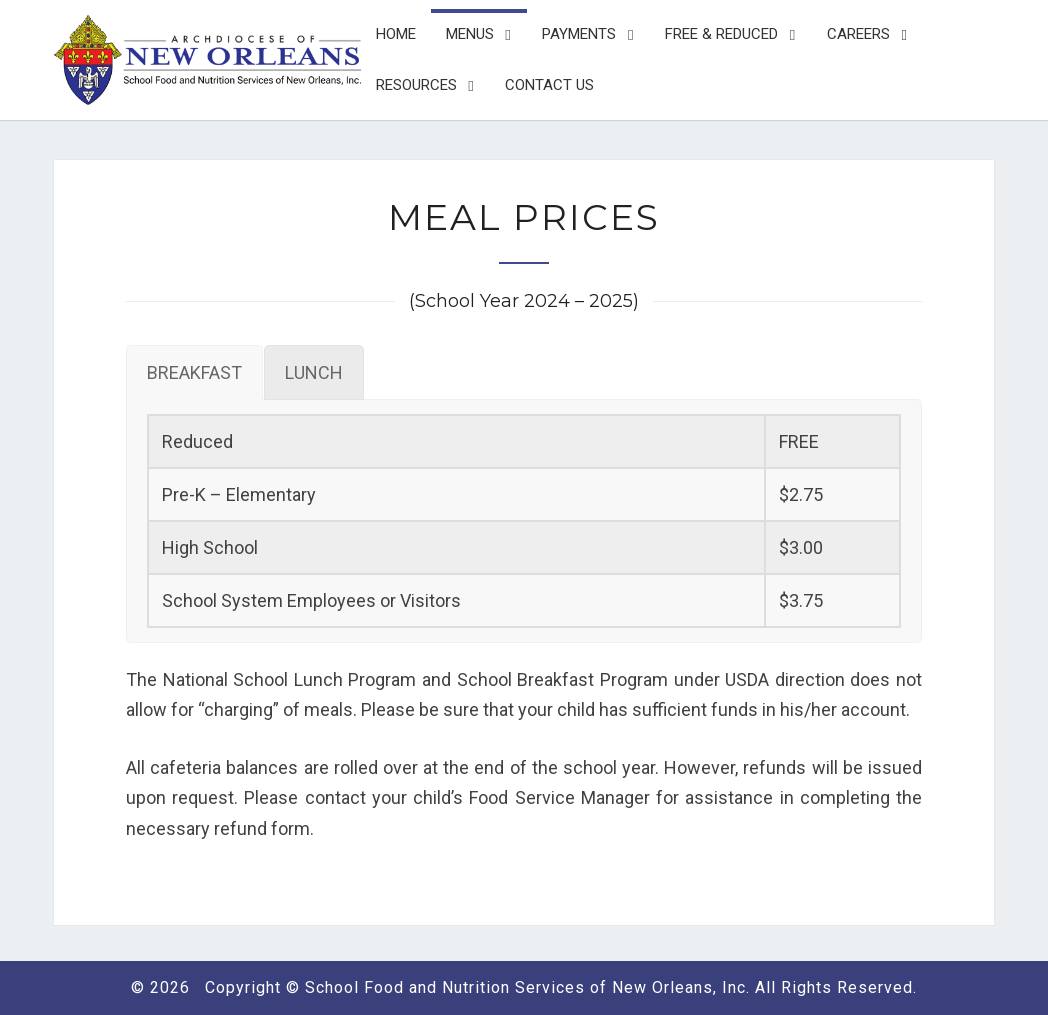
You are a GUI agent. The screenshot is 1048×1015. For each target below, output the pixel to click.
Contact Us (549, 85)
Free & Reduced (721, 34)
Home (396, 34)
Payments (579, 34)
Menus (470, 34)
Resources (416, 85)
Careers (858, 34)
